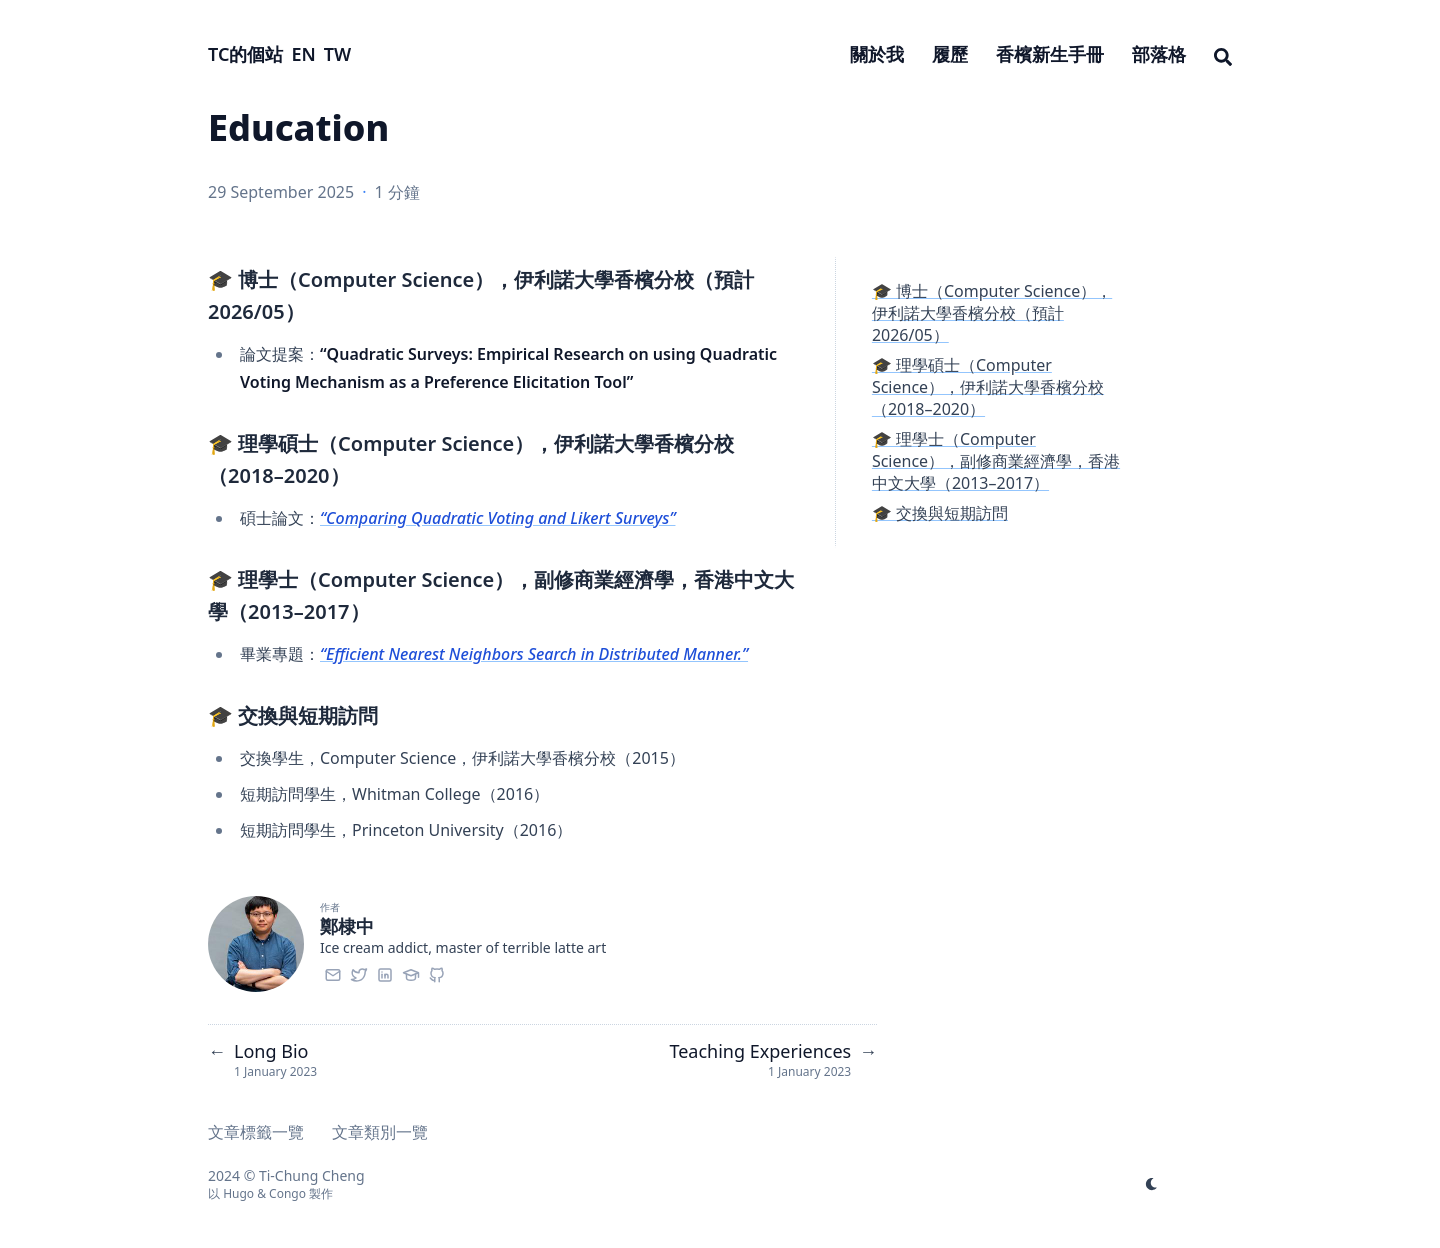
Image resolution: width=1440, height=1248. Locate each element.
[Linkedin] (385, 972)
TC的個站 (245, 54)
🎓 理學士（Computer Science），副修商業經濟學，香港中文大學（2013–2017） (996, 461)
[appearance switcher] (1152, 1184)
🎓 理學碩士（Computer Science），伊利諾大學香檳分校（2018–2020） (988, 387)
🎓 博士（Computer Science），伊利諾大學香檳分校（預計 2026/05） (992, 313)
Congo (287, 1193)
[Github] (437, 972)
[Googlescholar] (411, 972)
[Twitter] (359, 972)
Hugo (238, 1193)
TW (337, 54)
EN (303, 54)
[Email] (333, 972)
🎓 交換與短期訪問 (940, 513)
